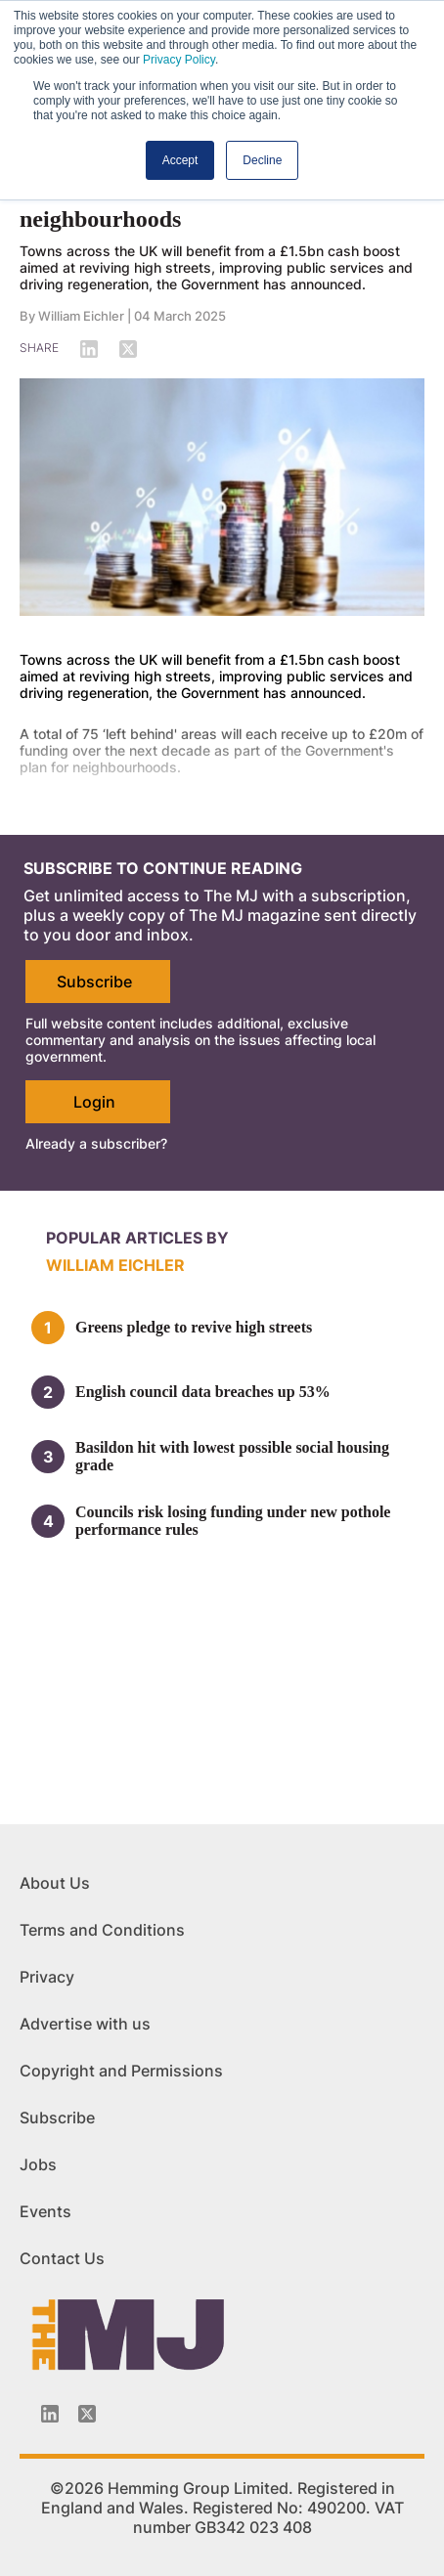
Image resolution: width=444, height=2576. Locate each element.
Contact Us (62, 2258)
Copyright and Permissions (121, 2070)
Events (45, 2211)
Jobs (38, 2164)
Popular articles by (137, 1237)
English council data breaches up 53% (203, 1391)
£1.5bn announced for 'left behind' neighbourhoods (192, 206)
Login (94, 1102)
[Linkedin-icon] (50, 2414)
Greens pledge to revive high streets (193, 1327)
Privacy (47, 1977)
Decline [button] (262, 160)
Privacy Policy (179, 59)
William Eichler (81, 316)
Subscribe (94, 981)
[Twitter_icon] (87, 2414)
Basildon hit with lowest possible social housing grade (232, 1456)
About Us (55, 1883)
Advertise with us (85, 2023)
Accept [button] (180, 160)
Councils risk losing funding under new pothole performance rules (232, 1521)
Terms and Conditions (102, 1930)
